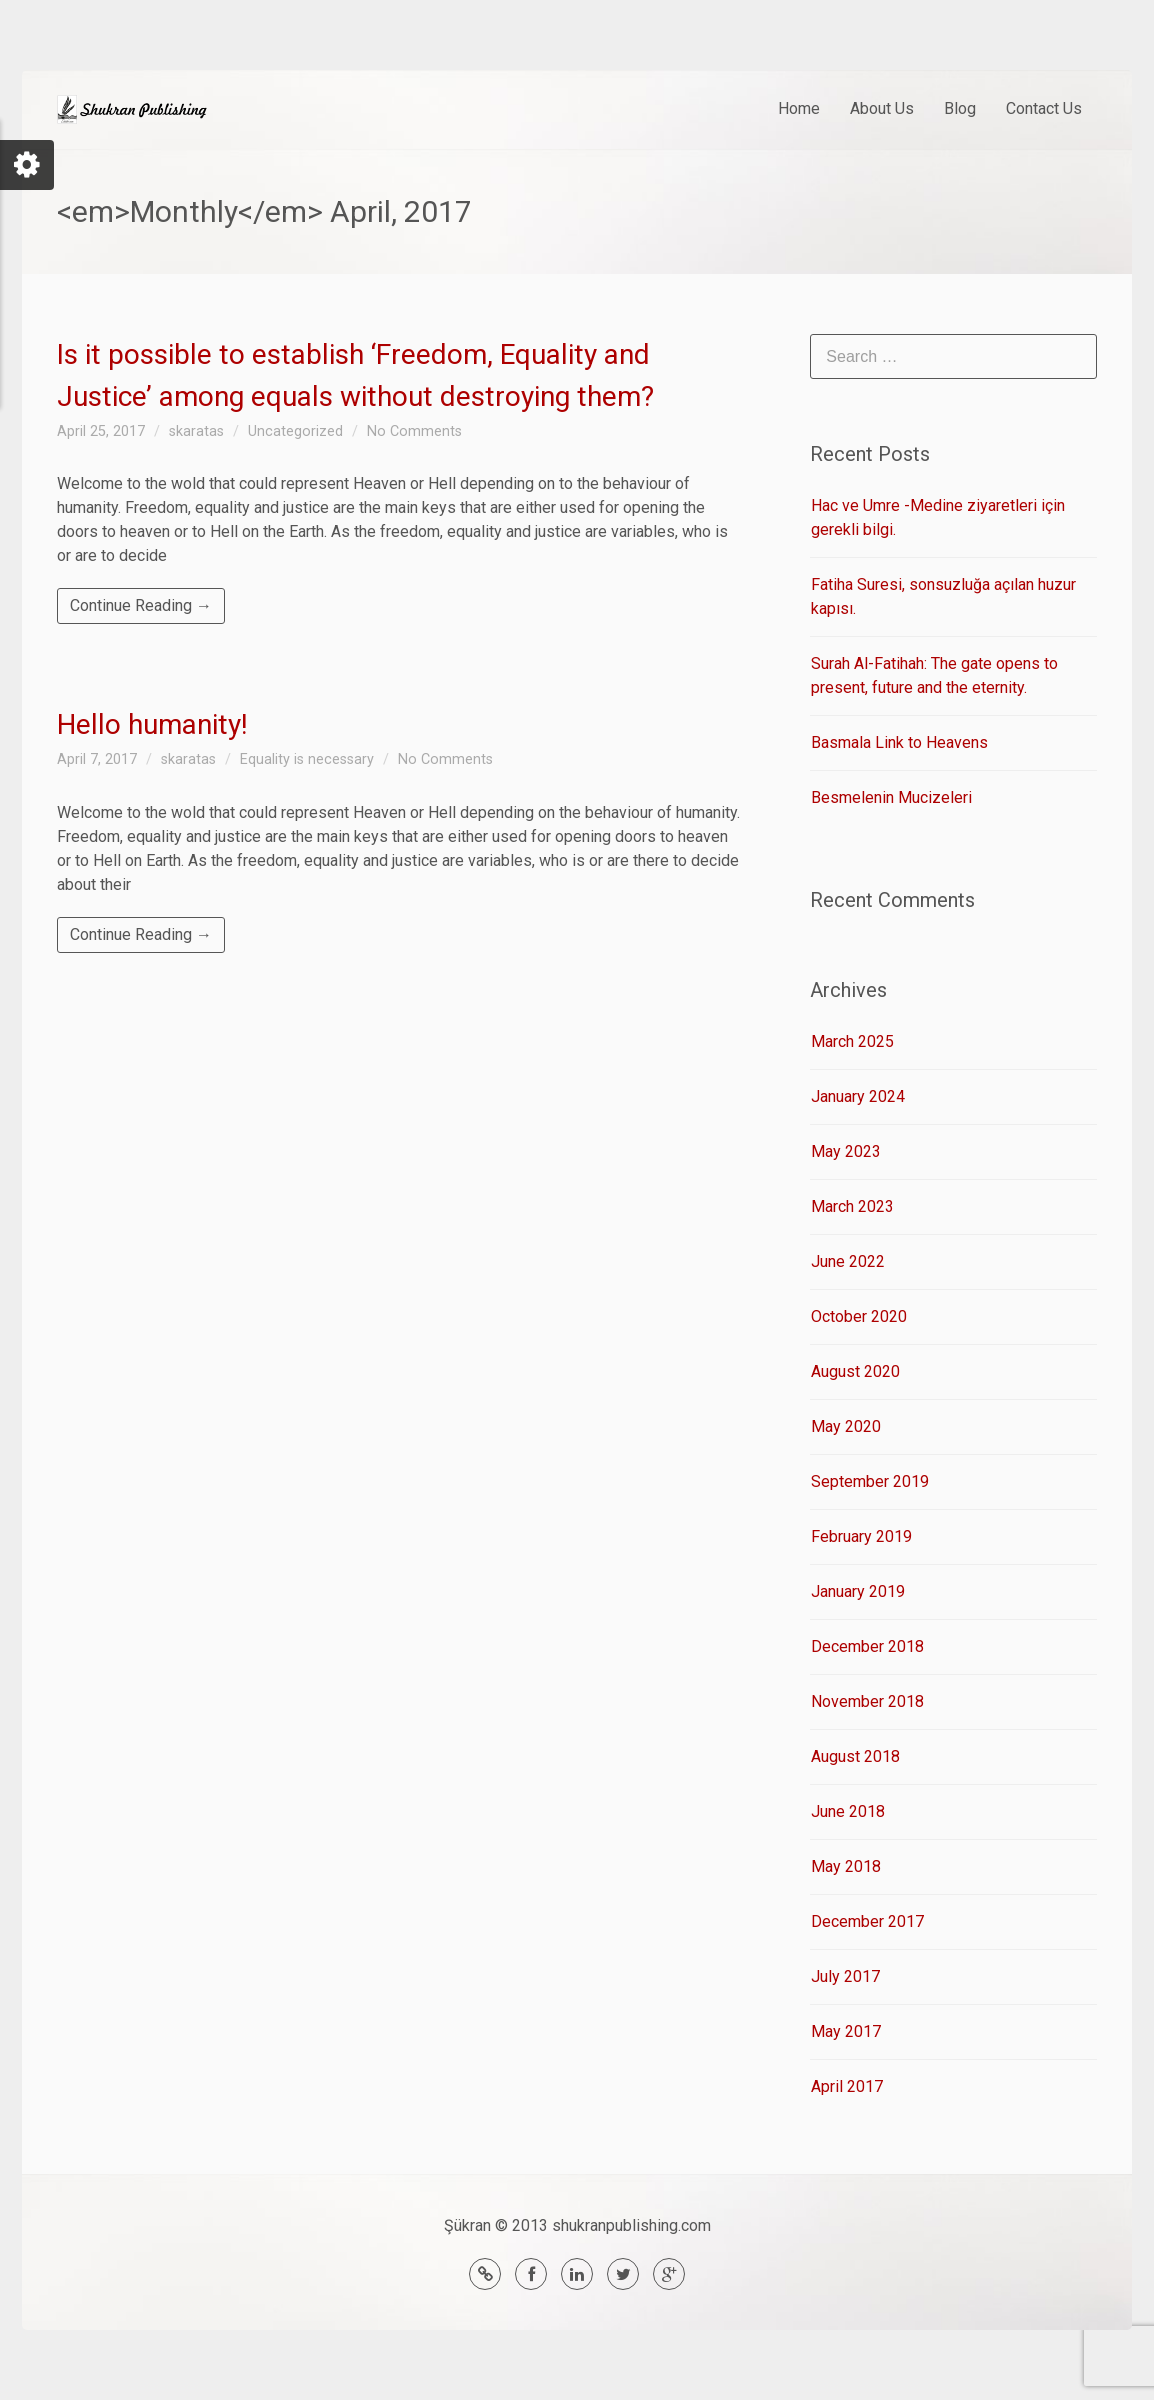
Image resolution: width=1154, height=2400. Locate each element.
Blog (960, 108)
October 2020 (859, 1316)
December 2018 (867, 1646)
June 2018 (848, 1811)
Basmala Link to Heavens (899, 742)
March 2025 (852, 1041)
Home (799, 108)
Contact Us (1044, 108)
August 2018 (855, 1756)
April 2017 (847, 2086)
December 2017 (867, 1921)
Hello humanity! (152, 724)
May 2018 (846, 1866)
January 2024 (858, 1096)
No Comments (414, 431)
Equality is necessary (307, 759)
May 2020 (846, 1426)
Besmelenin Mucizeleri (891, 797)
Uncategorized (295, 431)
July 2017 (845, 1976)
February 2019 (861, 1536)
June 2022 (848, 1261)
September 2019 (870, 1481)
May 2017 (846, 2031)
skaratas (196, 431)
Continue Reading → (141, 605)
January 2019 (858, 1591)
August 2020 (855, 1371)
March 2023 (852, 1206)
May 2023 (846, 1151)
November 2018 (867, 1701)
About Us (882, 108)
